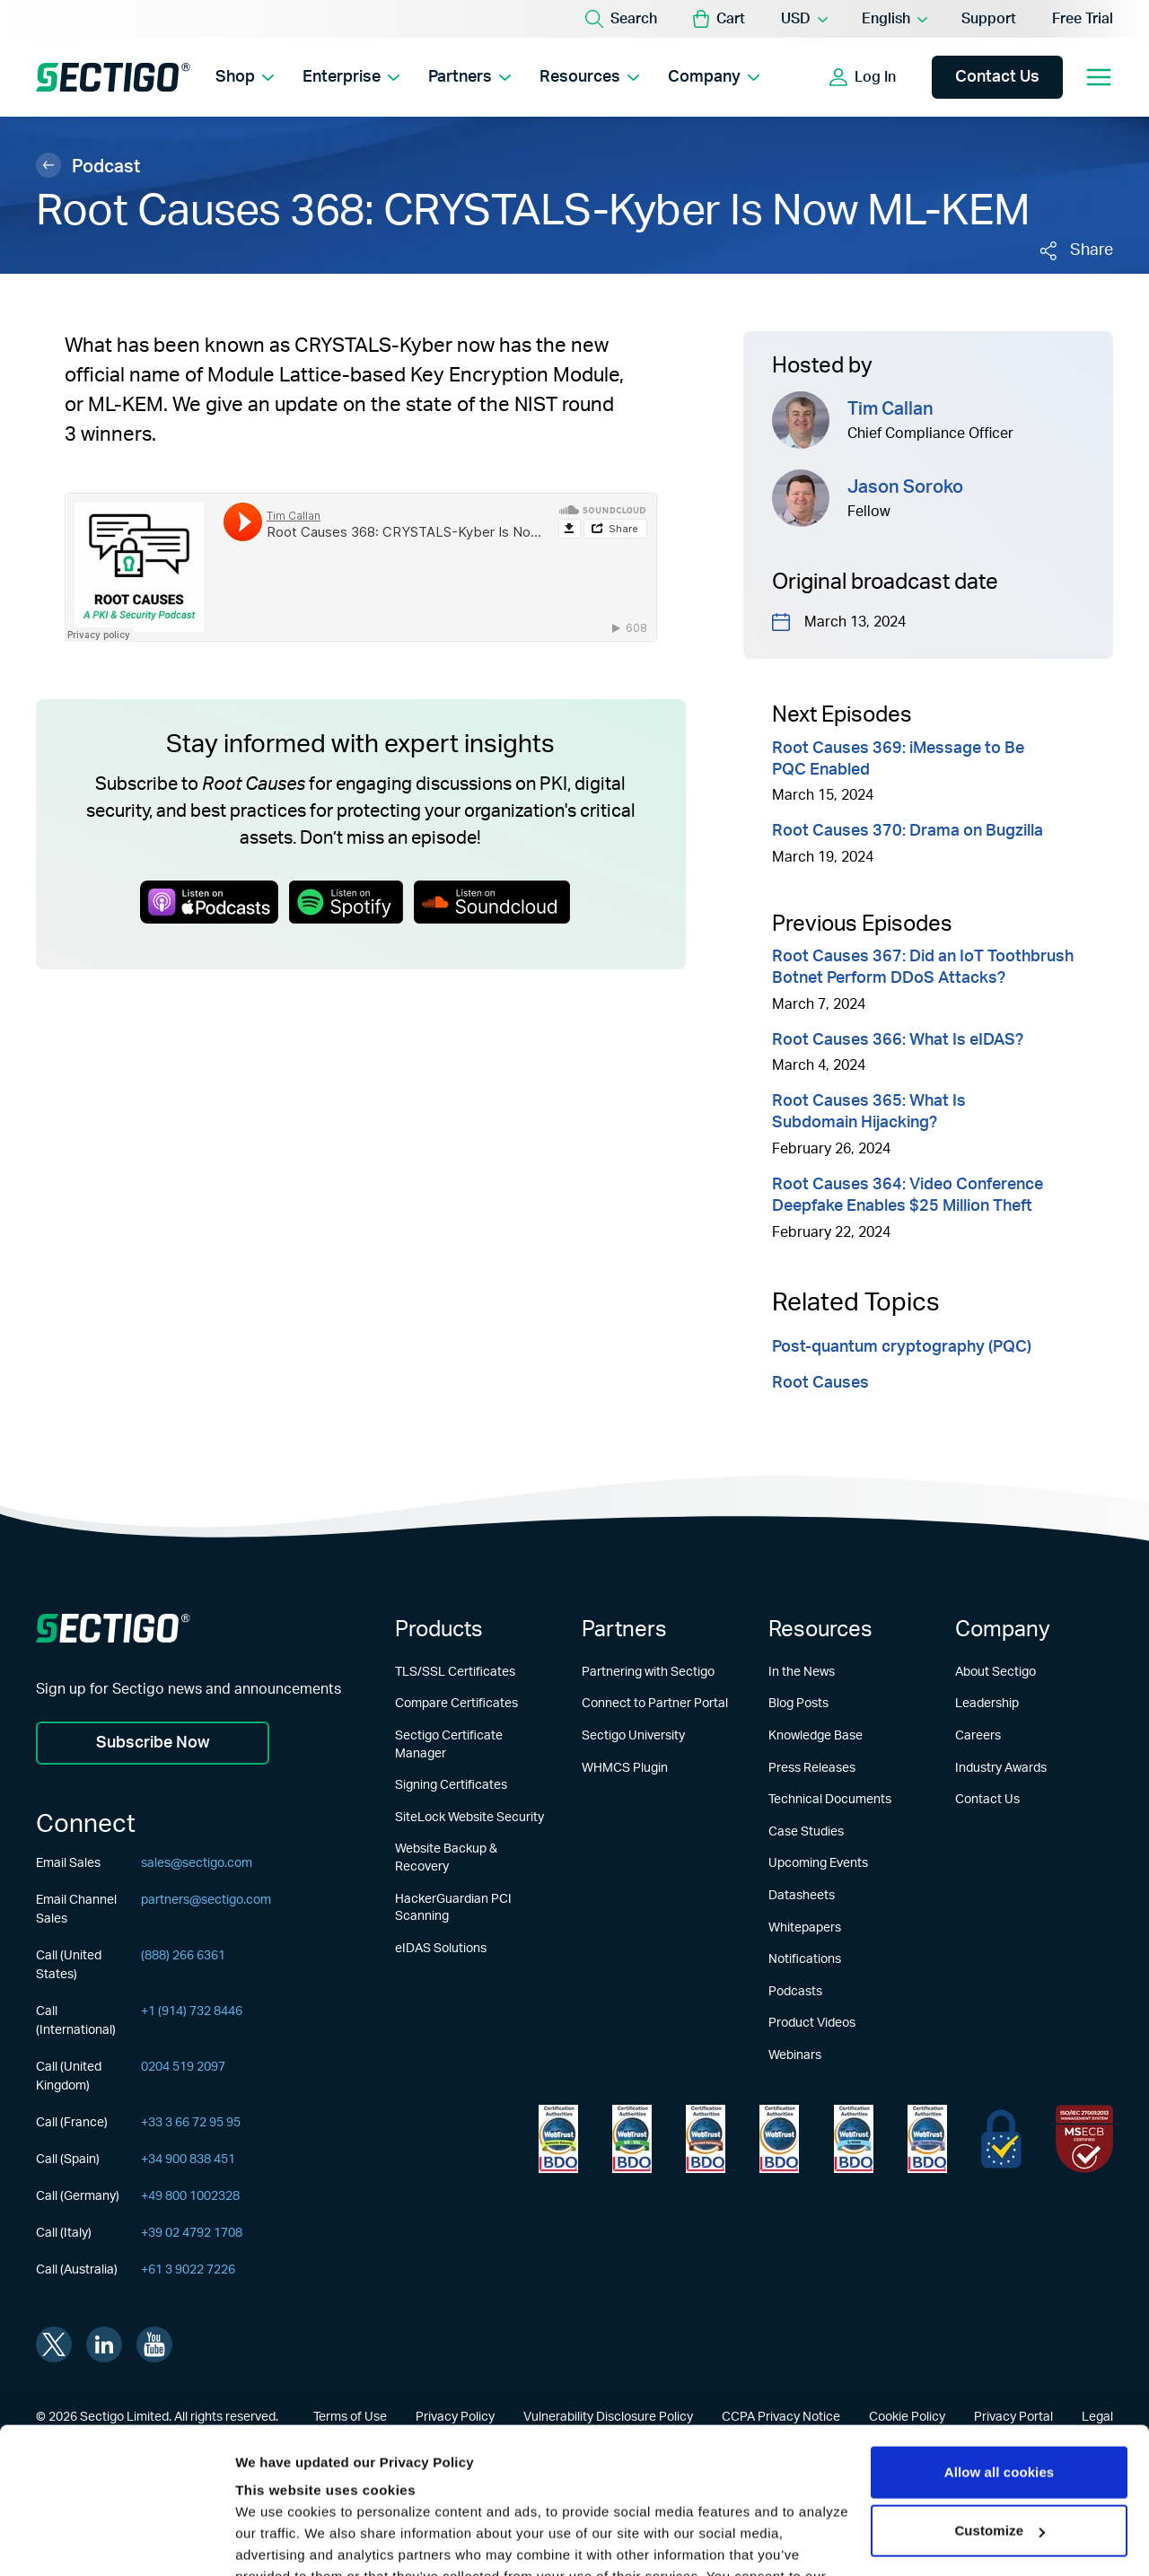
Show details (277, 2540)
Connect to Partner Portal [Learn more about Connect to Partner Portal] (655, 1703)
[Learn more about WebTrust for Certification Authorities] (632, 2139)
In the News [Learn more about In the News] (801, 1672)
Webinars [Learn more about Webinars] (794, 2055)
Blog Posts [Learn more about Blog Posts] (798, 1703)
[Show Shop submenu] (268, 77)
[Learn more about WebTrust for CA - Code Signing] (927, 2139)
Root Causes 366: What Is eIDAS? (897, 1040)
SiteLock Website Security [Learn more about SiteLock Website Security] (469, 1817)
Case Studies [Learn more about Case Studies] (806, 1832)
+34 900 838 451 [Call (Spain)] (188, 2159)
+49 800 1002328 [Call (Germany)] (190, 2196)
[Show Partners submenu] (505, 77)
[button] (719, 19)
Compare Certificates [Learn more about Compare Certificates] (456, 1703)
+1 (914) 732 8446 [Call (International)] (191, 2011)
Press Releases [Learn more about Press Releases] (811, 1768)
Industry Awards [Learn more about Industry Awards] (1001, 1768)
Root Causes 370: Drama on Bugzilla (907, 831)
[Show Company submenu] (753, 77)
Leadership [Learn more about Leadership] (987, 1703)
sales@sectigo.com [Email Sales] (196, 1863)
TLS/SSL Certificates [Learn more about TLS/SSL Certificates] (455, 1672)
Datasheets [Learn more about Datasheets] (801, 1895)
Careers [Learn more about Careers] (978, 1736)
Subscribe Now (153, 1743)
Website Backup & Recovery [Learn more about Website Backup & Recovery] (446, 1858)
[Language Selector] (893, 19)
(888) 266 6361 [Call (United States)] (183, 1956)
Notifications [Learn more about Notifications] (804, 1959)
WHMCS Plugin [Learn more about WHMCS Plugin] (625, 1768)
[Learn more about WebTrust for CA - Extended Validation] (705, 2139)
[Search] (621, 19)
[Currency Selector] (803, 19)
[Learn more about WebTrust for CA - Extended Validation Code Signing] (779, 2139)
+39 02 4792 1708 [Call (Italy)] (191, 2233)
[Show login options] (913, 77)
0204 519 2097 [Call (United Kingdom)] (183, 2067)
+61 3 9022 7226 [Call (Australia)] (188, 2270)
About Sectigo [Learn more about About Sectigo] (995, 1672)
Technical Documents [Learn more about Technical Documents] (829, 1799)
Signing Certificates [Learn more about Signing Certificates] (451, 1785)
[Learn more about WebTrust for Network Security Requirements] (558, 2139)
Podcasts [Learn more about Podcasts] (795, 1991)
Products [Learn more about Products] (439, 1630)
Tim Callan (890, 409)
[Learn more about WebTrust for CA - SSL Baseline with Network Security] (853, 2139)
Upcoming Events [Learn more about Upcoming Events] (818, 1863)
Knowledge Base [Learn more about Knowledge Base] (815, 1736)
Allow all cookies (999, 2344)
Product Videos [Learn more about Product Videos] (811, 2023)
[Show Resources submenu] (633, 77)
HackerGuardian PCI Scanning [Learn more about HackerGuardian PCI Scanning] (453, 1908)
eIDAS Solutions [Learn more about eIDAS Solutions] (441, 1948)
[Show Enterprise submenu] (393, 77)
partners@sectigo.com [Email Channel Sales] (206, 1900)
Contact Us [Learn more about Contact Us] (987, 1799)
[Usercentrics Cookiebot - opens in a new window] (116, 2541)
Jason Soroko (905, 487)
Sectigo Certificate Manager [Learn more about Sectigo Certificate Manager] (449, 1745)
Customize (999, 2402)
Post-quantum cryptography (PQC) (901, 1347)
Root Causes (820, 1383)
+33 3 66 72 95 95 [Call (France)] (191, 2122)
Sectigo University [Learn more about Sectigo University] (633, 1736)
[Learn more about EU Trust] (1001, 2139)
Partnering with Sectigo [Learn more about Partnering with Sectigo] (648, 1672)
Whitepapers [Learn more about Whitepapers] (804, 1928)
